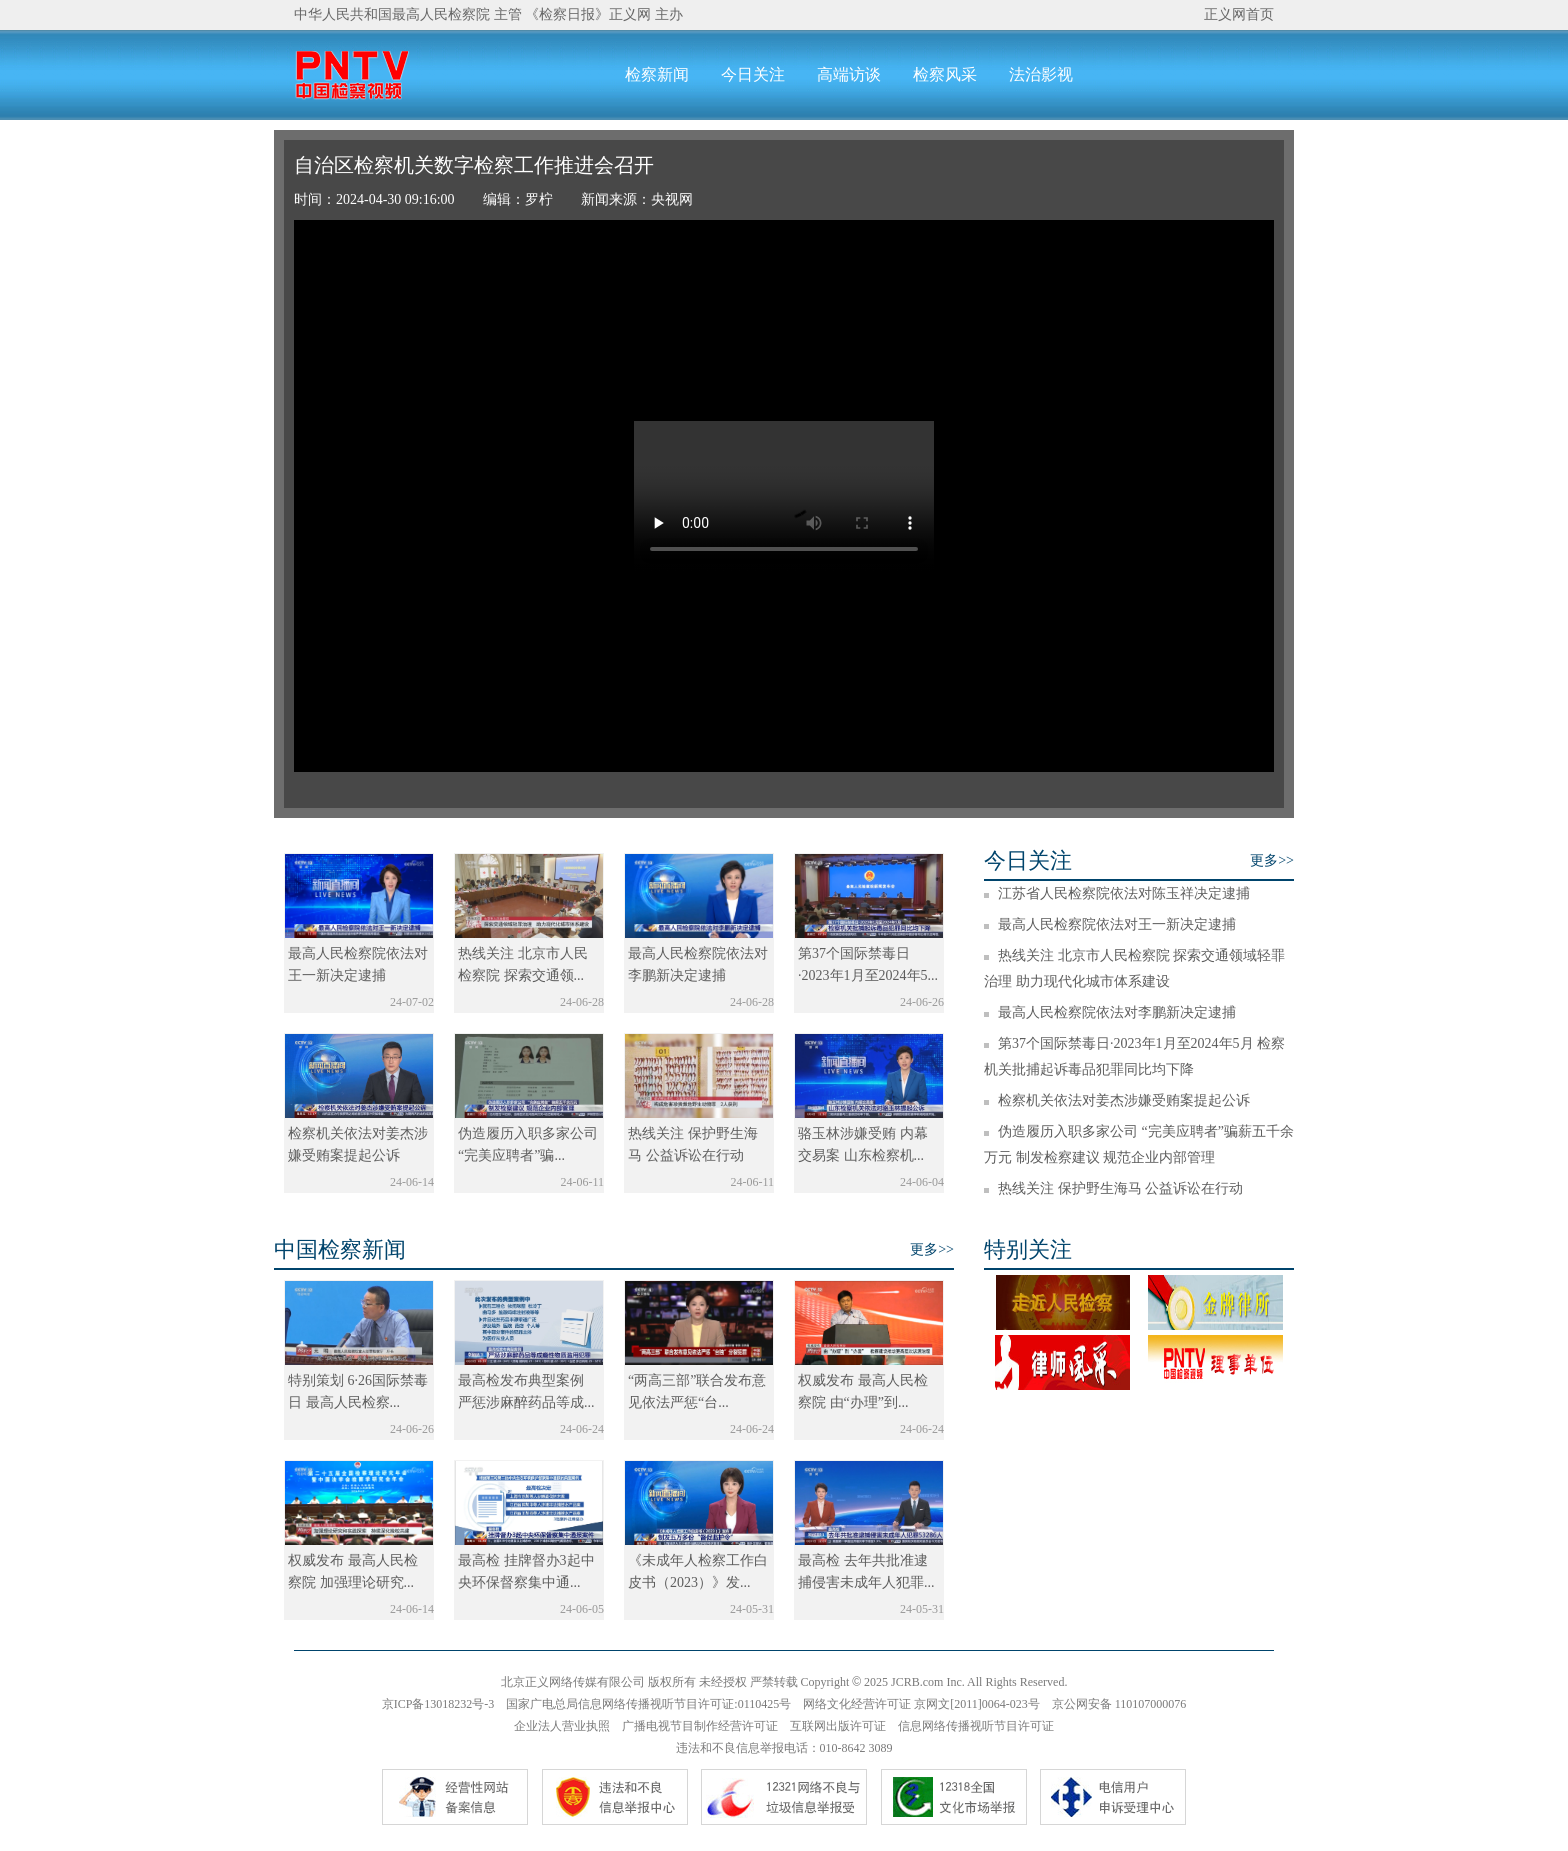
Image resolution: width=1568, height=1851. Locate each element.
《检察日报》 (567, 14)
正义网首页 (1239, 14)
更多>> (1272, 860)
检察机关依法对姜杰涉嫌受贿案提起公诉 (1124, 1100)
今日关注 (753, 74)
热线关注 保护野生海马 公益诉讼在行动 (1120, 1188)
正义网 (630, 14)
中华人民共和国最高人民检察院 (392, 14)
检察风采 (945, 74)
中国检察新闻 (340, 1249)
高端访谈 (849, 74)
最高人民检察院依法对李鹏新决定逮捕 (1117, 1012)
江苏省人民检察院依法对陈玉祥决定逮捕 (1124, 893)
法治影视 (1041, 74)
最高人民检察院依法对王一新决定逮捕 (1117, 924)
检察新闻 (657, 74)
